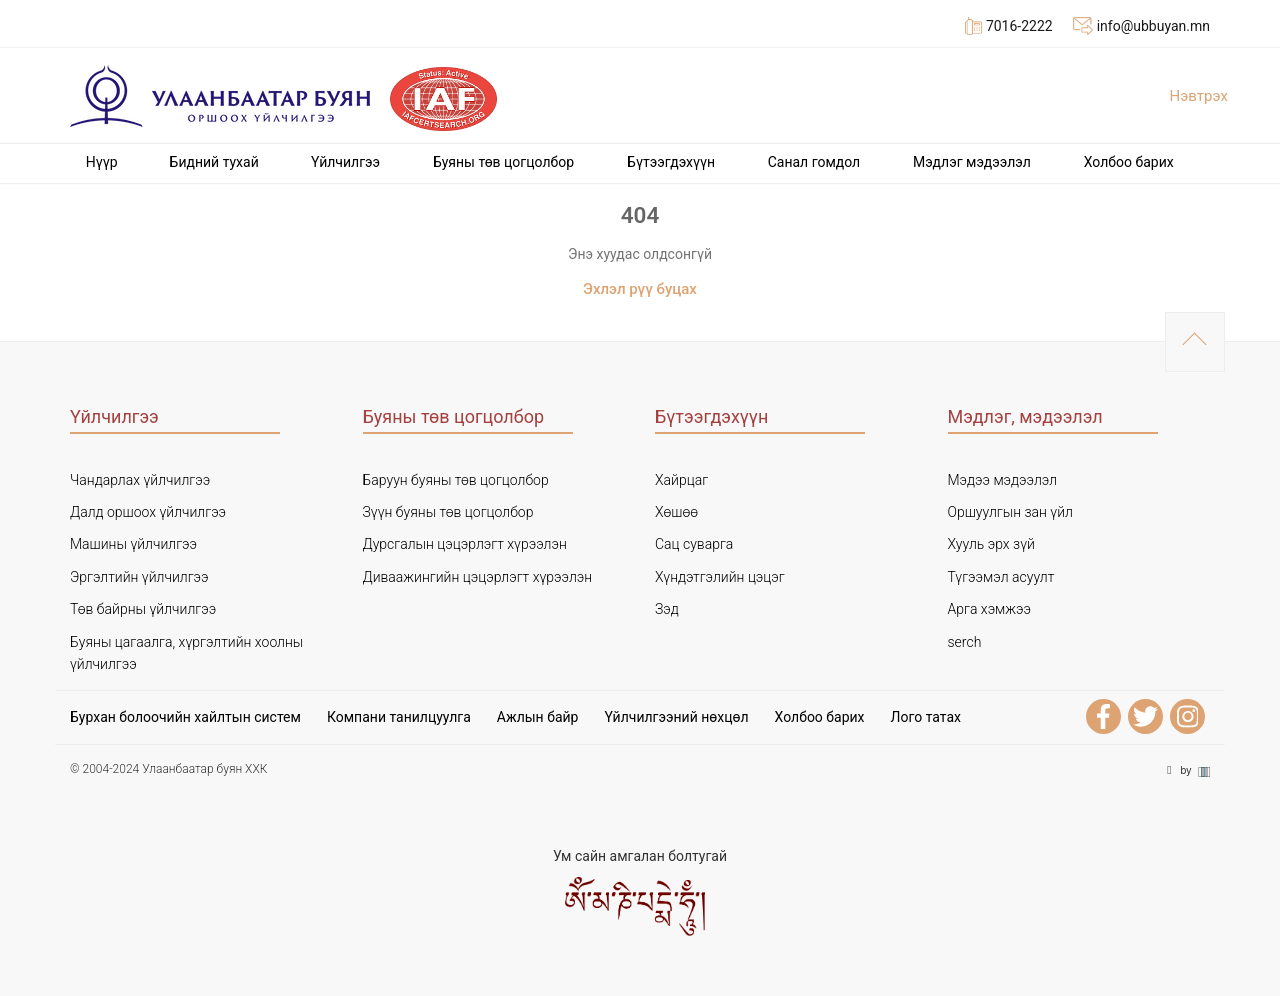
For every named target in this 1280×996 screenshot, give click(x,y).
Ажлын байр (538, 717)
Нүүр (102, 162)
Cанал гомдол (814, 162)
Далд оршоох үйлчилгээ (148, 512)
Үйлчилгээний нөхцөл (676, 717)
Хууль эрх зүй (991, 544)
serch (965, 642)
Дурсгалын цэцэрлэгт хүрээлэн (465, 544)
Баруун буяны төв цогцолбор (456, 480)
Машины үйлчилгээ (133, 544)
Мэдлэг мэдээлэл (972, 162)
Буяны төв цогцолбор (503, 162)
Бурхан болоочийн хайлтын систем (185, 717)
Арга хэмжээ (990, 609)
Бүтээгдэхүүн (671, 162)
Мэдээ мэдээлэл (1003, 480)
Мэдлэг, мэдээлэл (1025, 416)
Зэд (667, 609)
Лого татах (926, 717)
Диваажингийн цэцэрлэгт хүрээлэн (478, 577)
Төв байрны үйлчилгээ (143, 609)
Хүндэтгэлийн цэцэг (720, 577)
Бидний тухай (214, 162)
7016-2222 (1009, 26)
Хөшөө (676, 512)
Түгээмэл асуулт (1001, 577)
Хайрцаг (681, 480)
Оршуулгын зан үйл (1010, 512)
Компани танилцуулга (399, 717)
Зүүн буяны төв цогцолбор (448, 512)
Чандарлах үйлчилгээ (140, 480)
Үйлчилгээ (345, 162)
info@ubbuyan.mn (1141, 26)
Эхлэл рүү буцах (640, 289)
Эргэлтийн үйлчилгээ (139, 577)
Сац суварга (694, 544)
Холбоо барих (1129, 162)
